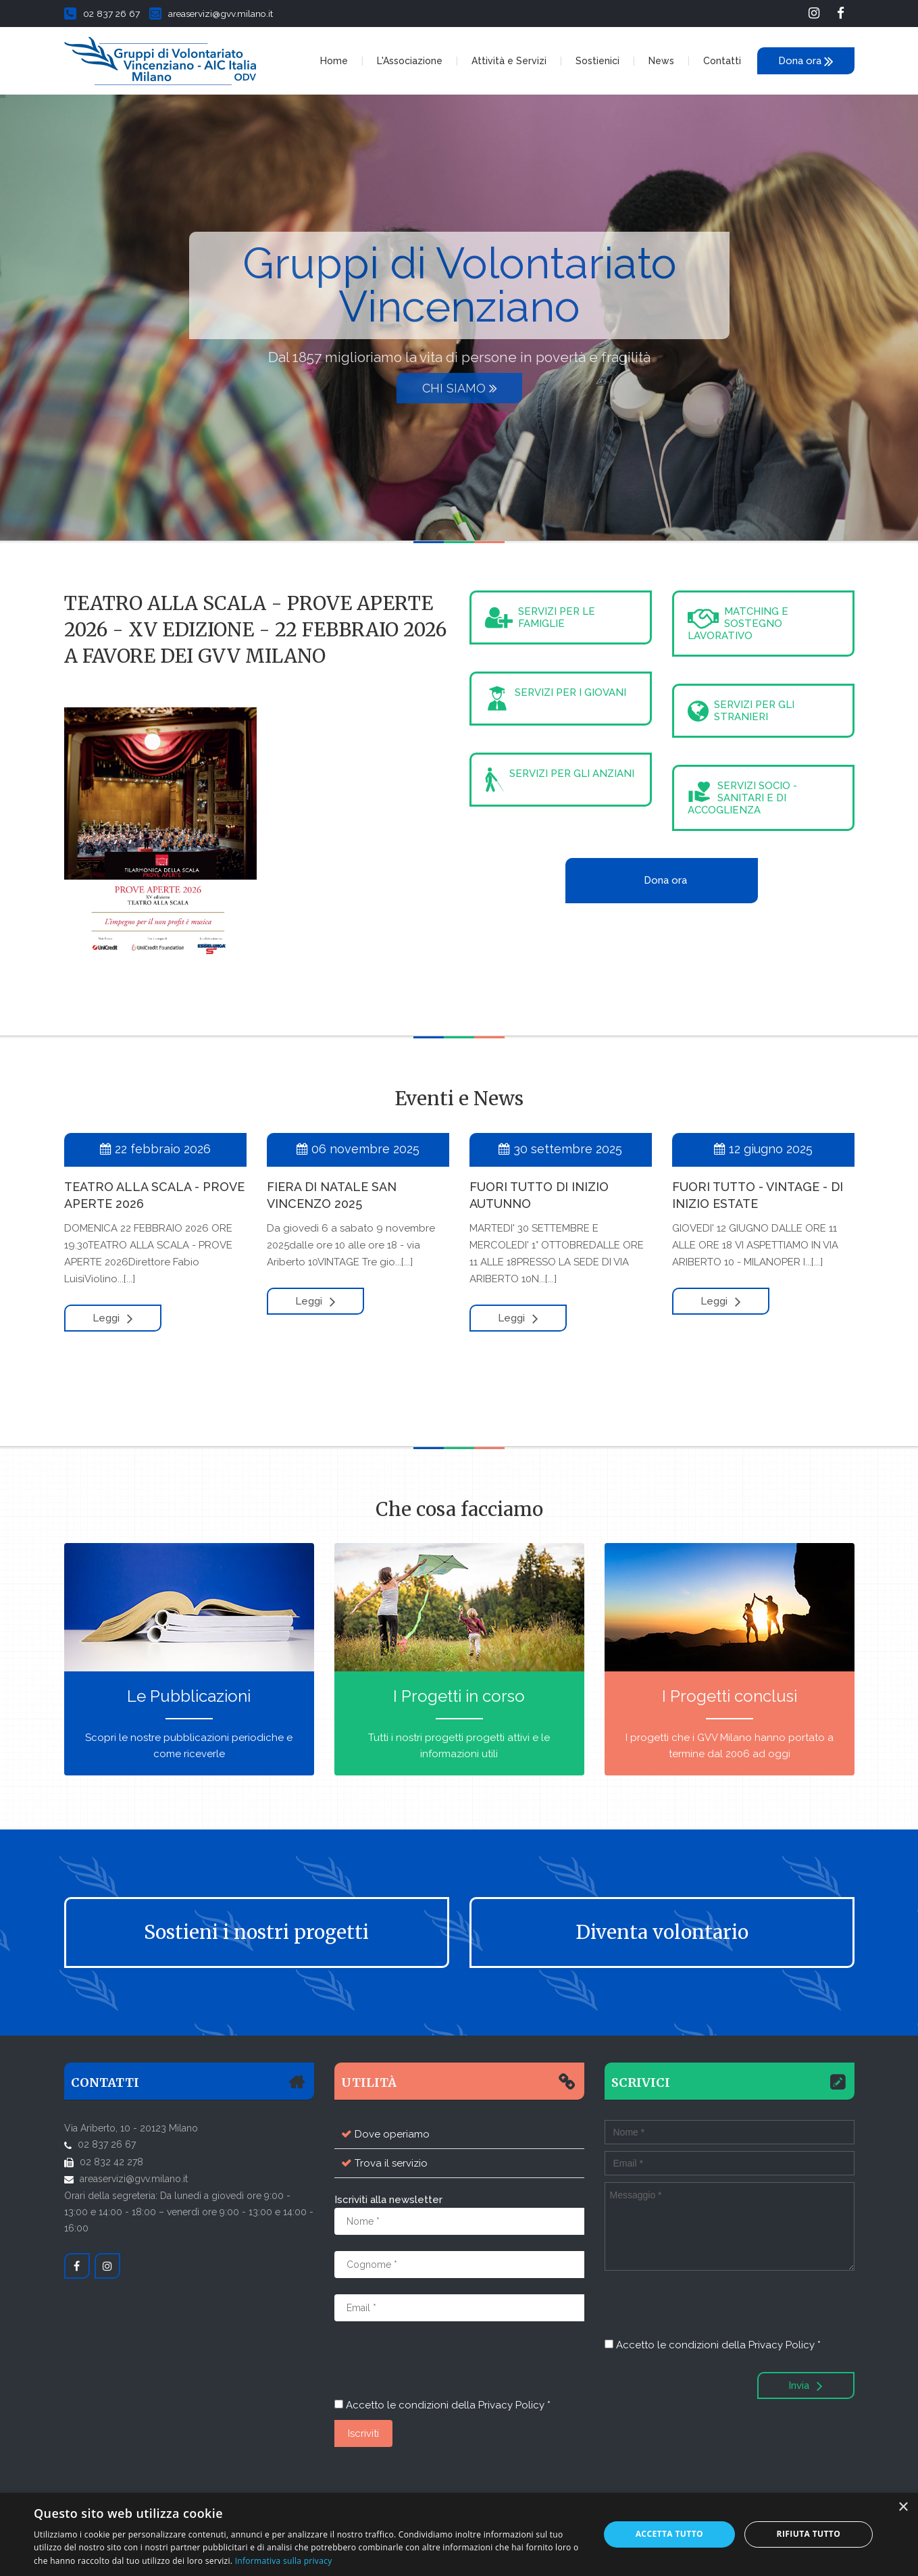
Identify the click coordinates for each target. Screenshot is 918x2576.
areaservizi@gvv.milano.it (211, 13)
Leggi (113, 1318)
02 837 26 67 (102, 13)
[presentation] (437, 2364)
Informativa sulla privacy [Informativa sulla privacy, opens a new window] (283, 2561)
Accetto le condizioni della (442, 2405)
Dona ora (806, 61)
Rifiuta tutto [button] (809, 2534)
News (661, 60)
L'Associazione (409, 60)
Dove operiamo (392, 2134)
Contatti (722, 60)
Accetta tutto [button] (669, 2534)
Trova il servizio (391, 2163)
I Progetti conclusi (729, 1696)
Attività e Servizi (508, 60)
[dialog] (459, 2534)
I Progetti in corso (459, 1696)
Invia (805, 2385)
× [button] (903, 2507)
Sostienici (597, 60)
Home (334, 60)
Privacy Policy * (514, 2405)
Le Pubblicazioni (189, 1696)
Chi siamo (459, 388)
